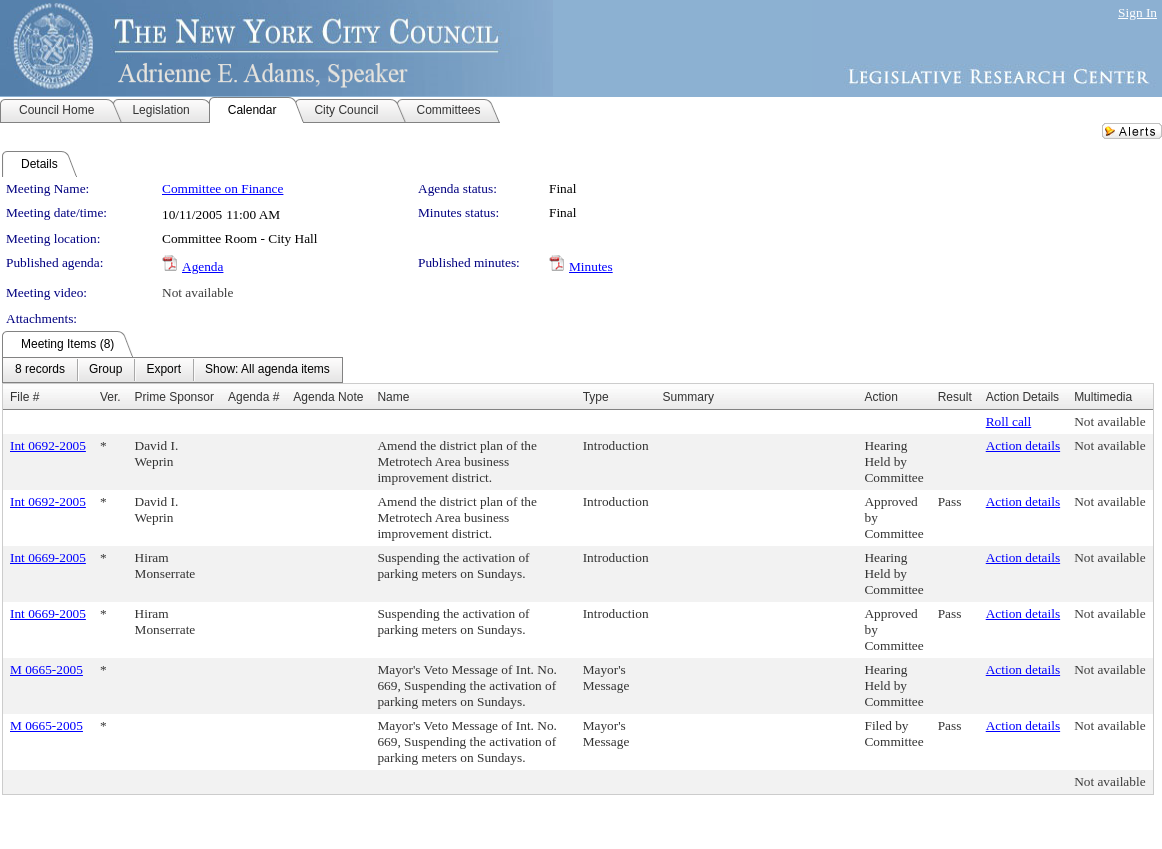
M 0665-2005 (46, 669)
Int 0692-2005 (48, 445)
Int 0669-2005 (48, 557)
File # (24, 397)
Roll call (1009, 421)
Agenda (202, 266)
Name (393, 397)
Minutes (591, 266)
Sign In (1137, 12)
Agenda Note (328, 397)
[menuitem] (40, 370)
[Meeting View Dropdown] (267, 370)
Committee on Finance (222, 188)
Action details (1023, 445)
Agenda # (253, 397)
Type (596, 397)
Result (955, 397)
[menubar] (172, 370)
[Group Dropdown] (105, 370)
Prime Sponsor (174, 397)
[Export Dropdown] (163, 370)
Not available (197, 292)
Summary (688, 397)
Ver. (110, 397)
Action (880, 397)
